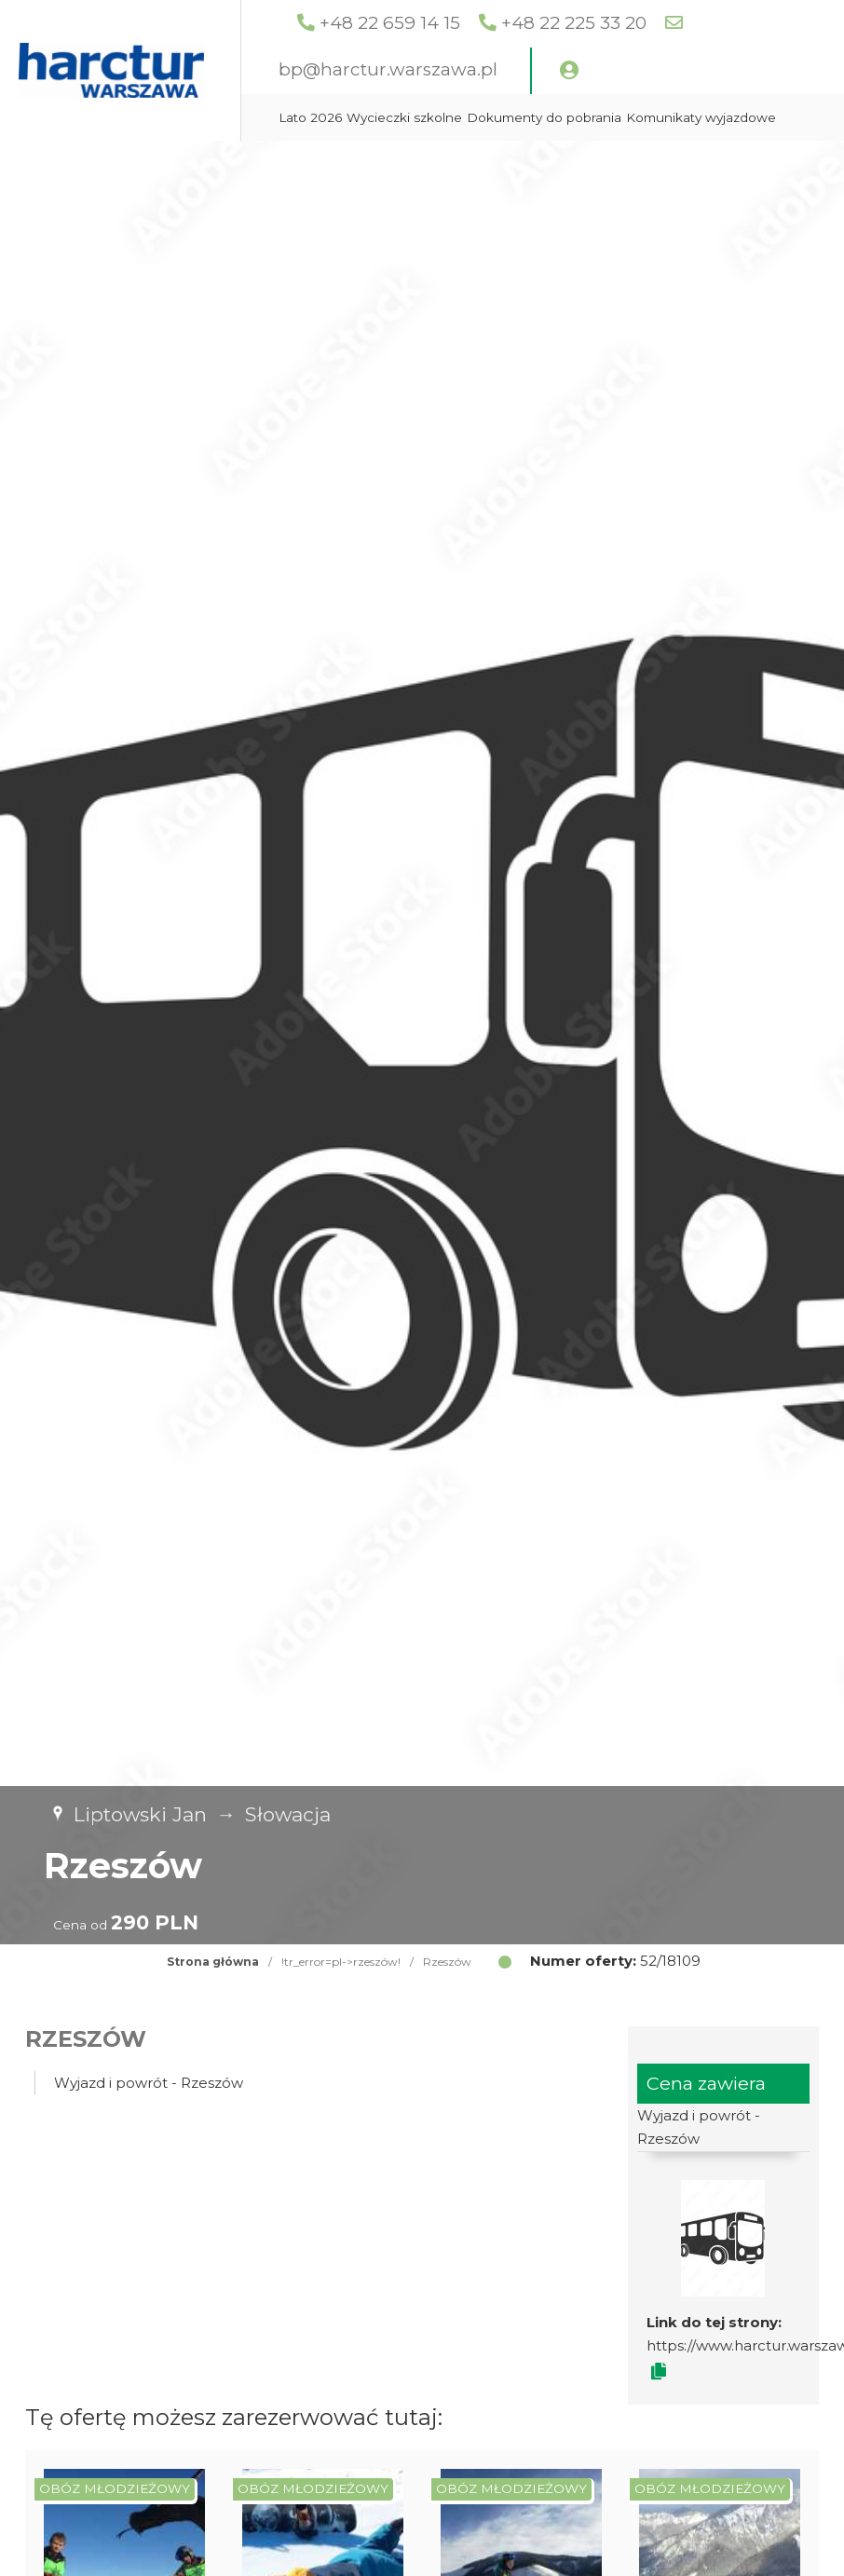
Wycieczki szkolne (499, 117)
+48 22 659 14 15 (485, 23)
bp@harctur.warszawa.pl (483, 69)
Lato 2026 (405, 117)
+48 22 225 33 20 (669, 23)
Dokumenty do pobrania (639, 117)
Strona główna (213, 1962)
